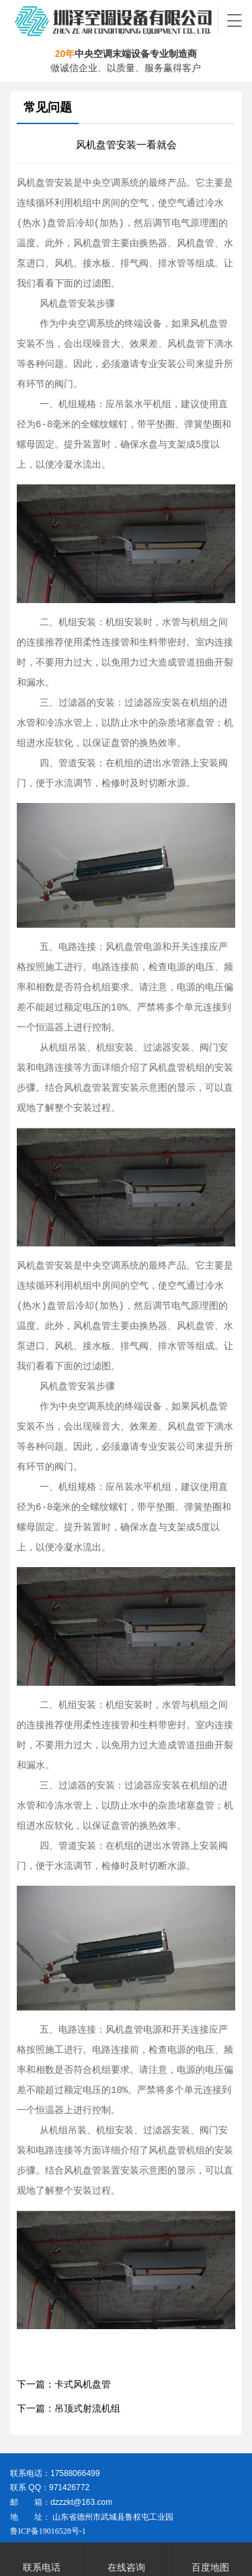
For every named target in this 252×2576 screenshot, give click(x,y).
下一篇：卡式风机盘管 (64, 2384)
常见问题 (48, 107)
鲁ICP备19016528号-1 (48, 2531)
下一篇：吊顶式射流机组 (68, 2409)
